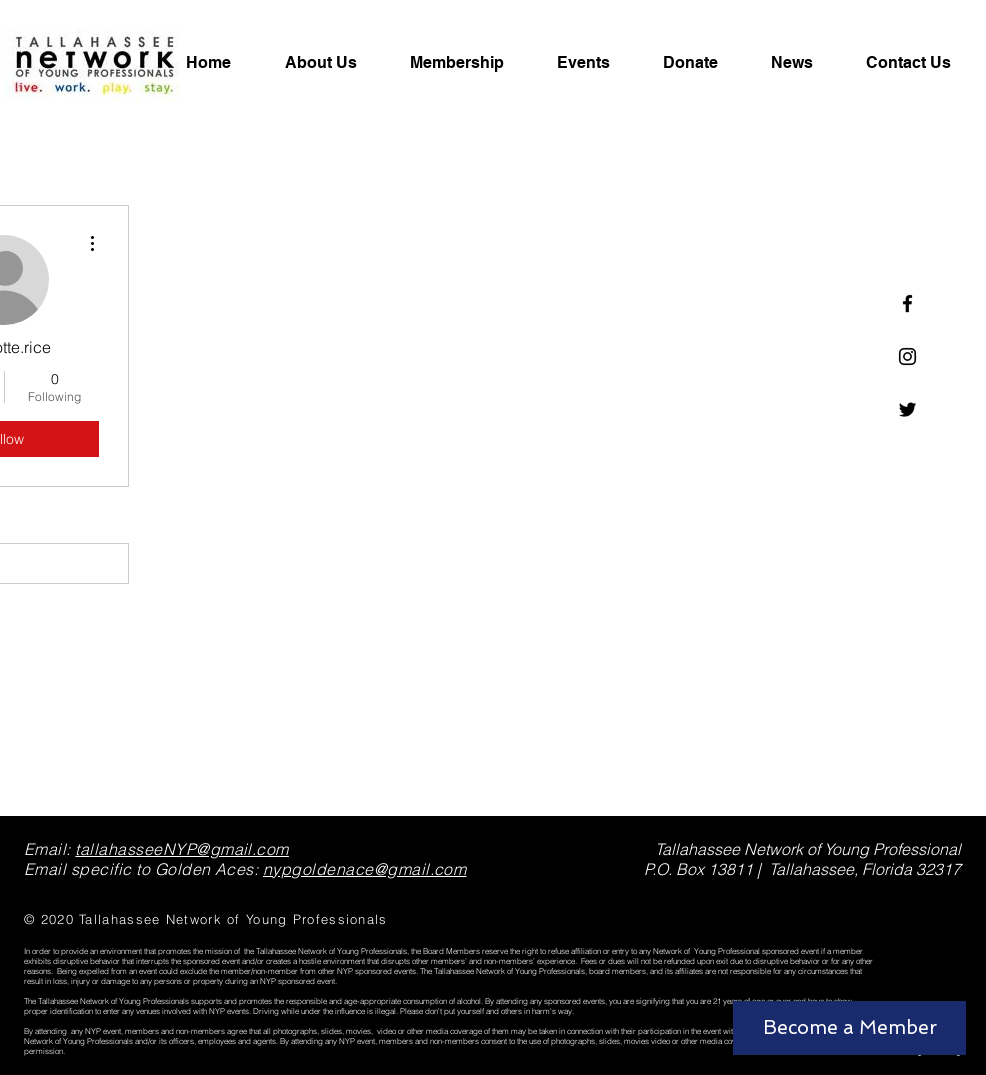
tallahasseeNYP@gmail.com (182, 849)
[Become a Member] (849, 1028)
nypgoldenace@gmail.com (365, 869)
